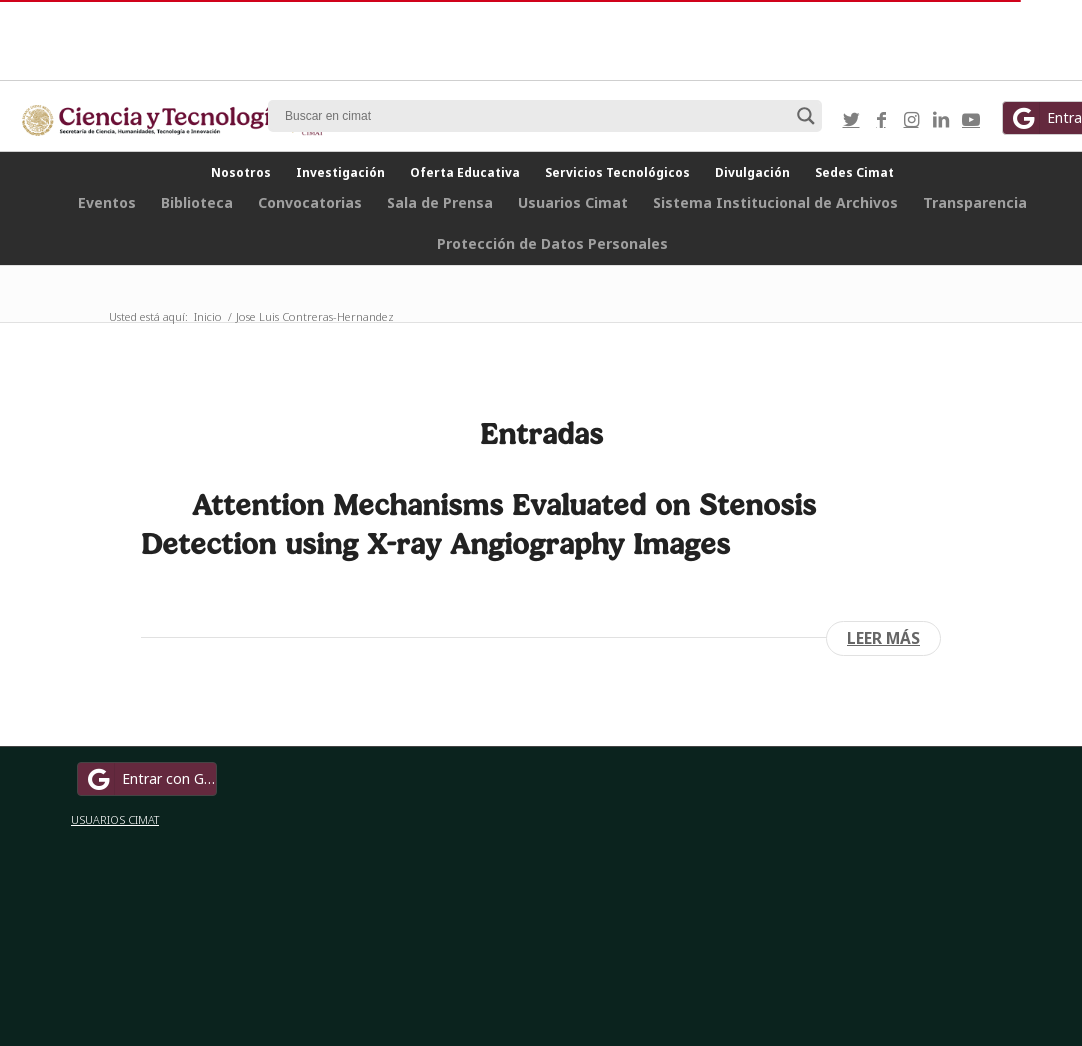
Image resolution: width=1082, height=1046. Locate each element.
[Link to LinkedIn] (941, 119)
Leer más (883, 638)
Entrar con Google (150, 779)
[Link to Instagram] (911, 119)
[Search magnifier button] (806, 116)
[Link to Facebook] (881, 119)
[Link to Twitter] (851, 119)
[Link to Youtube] (971, 119)
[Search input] (536, 116)
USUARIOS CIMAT (115, 819)
